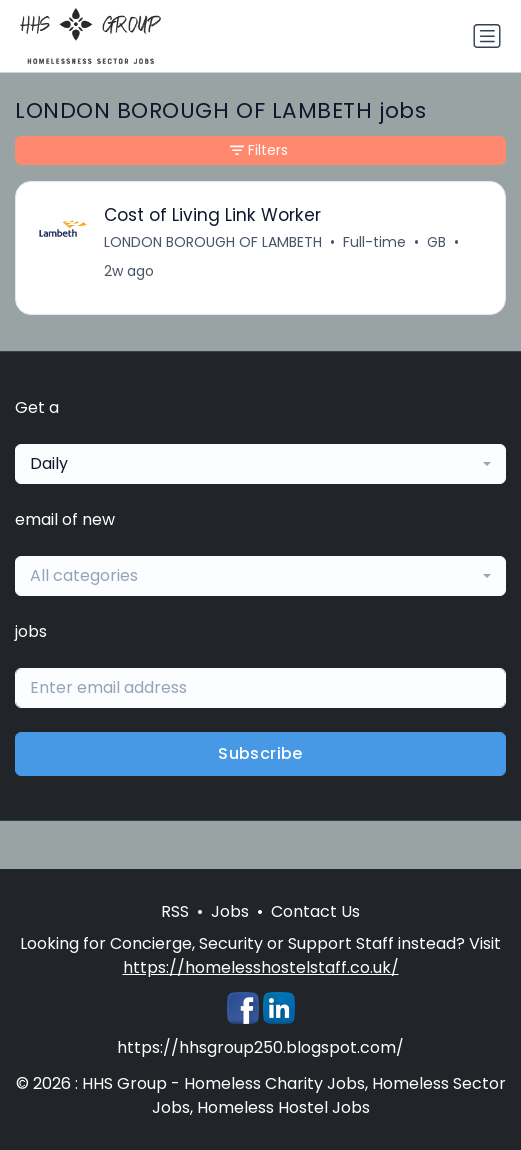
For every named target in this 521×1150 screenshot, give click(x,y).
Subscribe (260, 753)
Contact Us (315, 911)
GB (436, 242)
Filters (259, 150)
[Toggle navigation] (487, 36)
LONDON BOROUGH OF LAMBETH (213, 242)
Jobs (230, 911)
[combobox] (260, 464)
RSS (175, 911)
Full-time (374, 242)
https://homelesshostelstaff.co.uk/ (261, 967)
